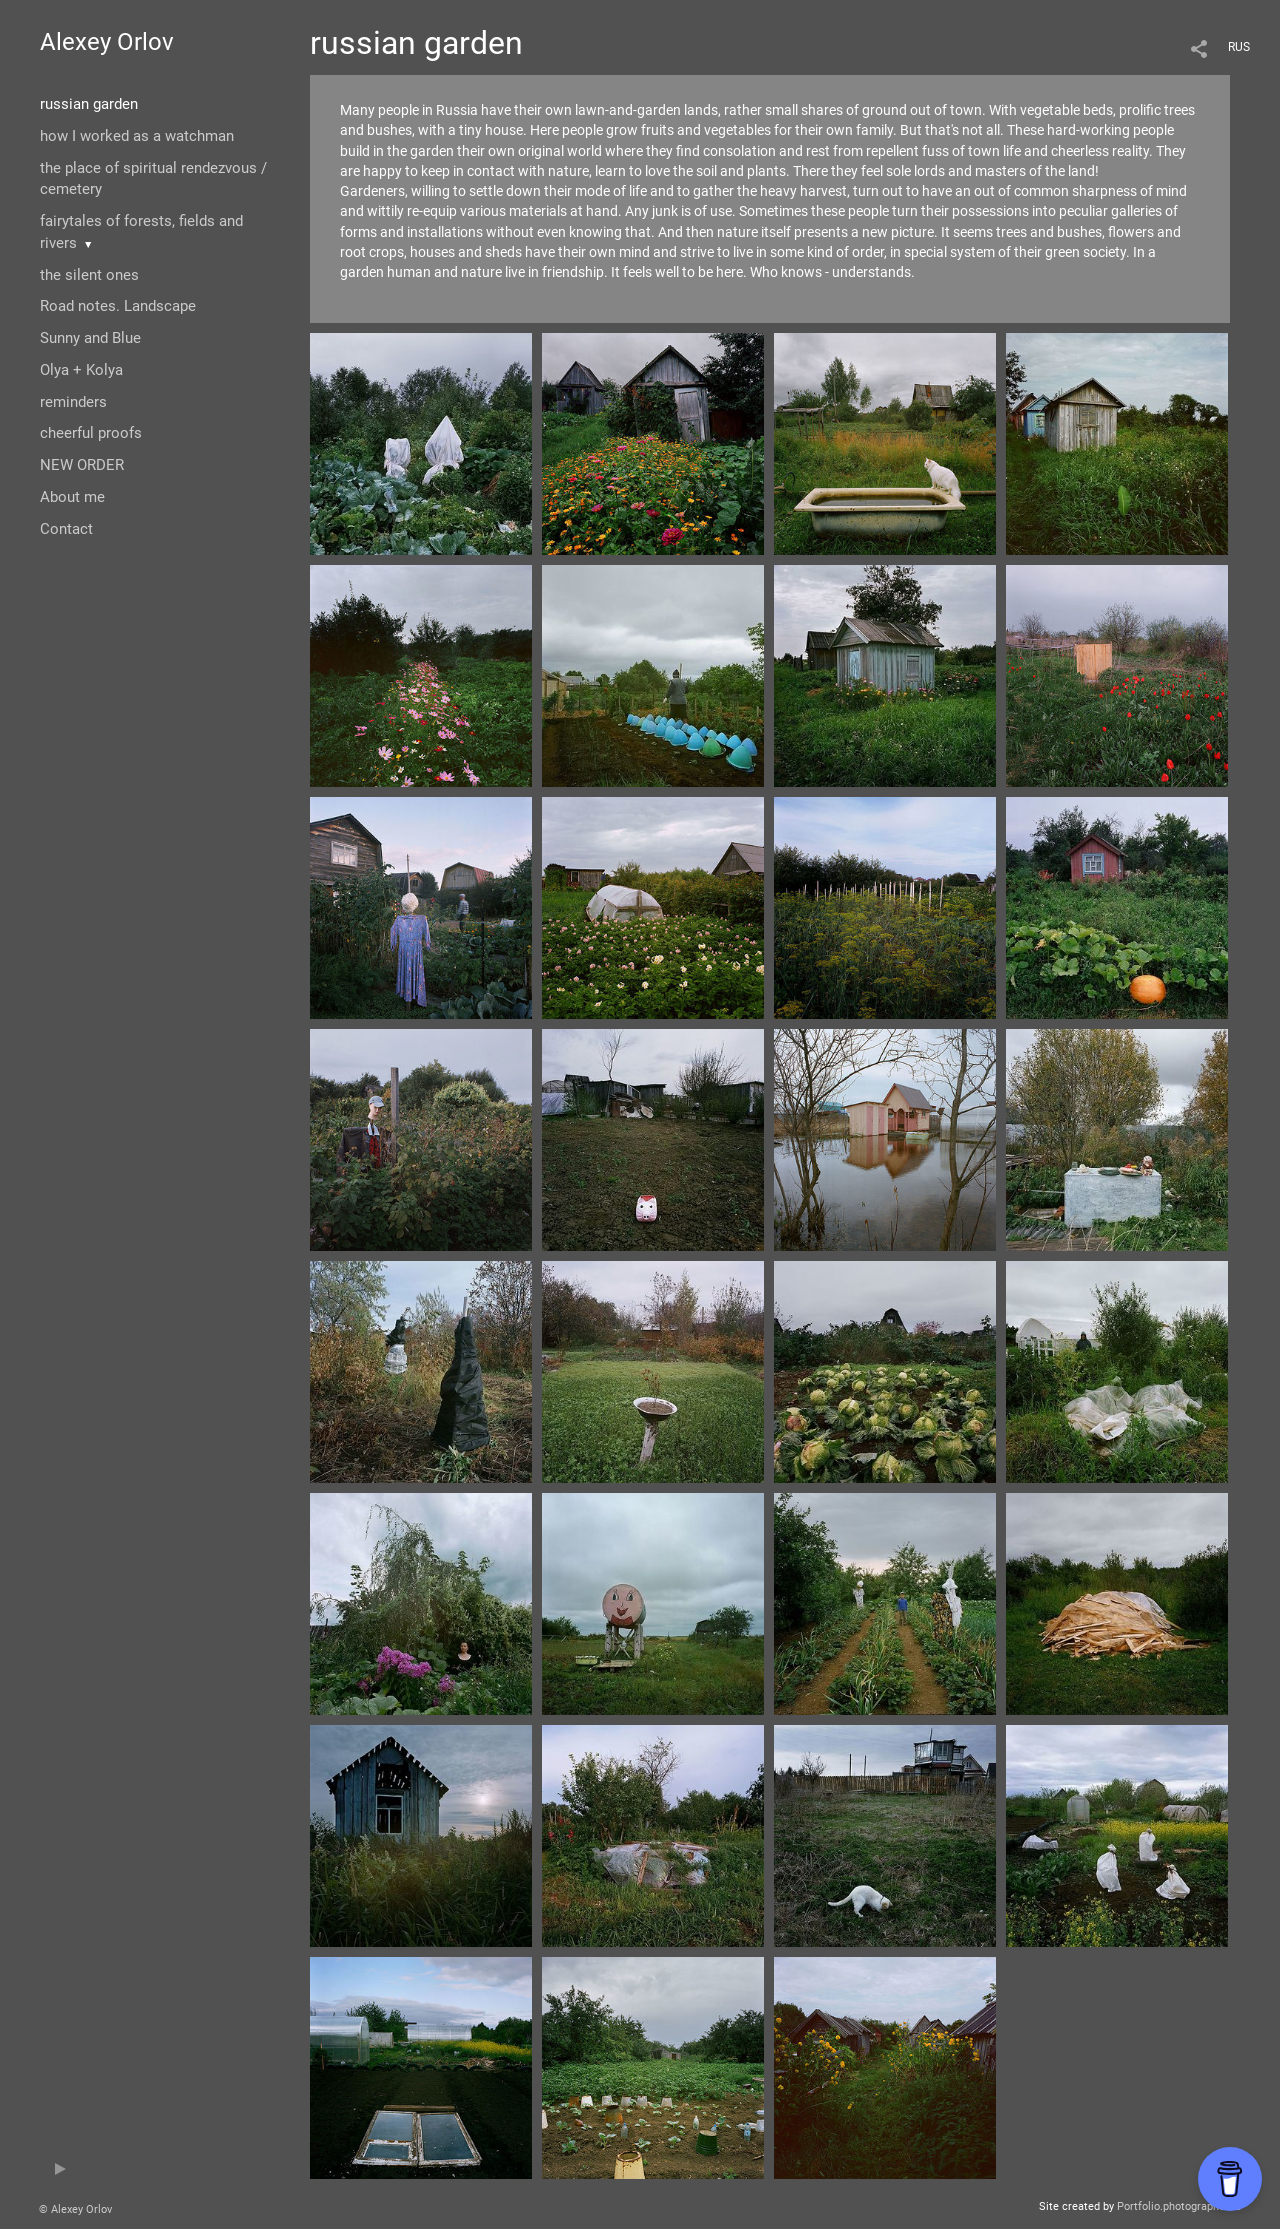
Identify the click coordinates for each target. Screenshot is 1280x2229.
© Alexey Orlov (75, 2209)
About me (72, 497)
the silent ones (89, 275)
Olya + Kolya (81, 370)
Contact (66, 529)
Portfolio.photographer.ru (1179, 2206)
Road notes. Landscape (118, 306)
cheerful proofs (91, 433)
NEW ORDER (82, 465)
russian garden (89, 104)
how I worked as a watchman (137, 136)
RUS (1239, 47)
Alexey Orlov (107, 42)
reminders (73, 402)
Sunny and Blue (90, 338)
